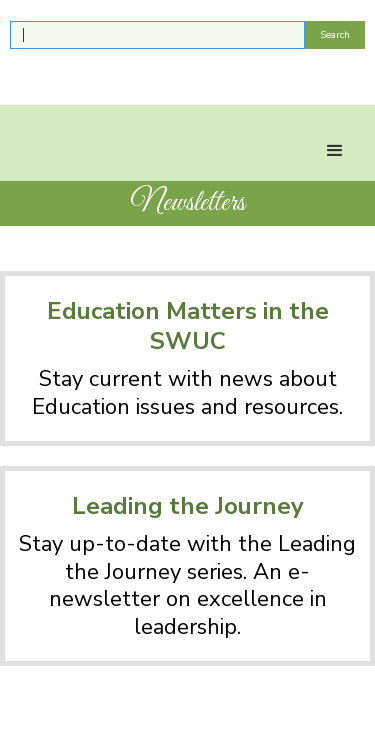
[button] (335, 151)
